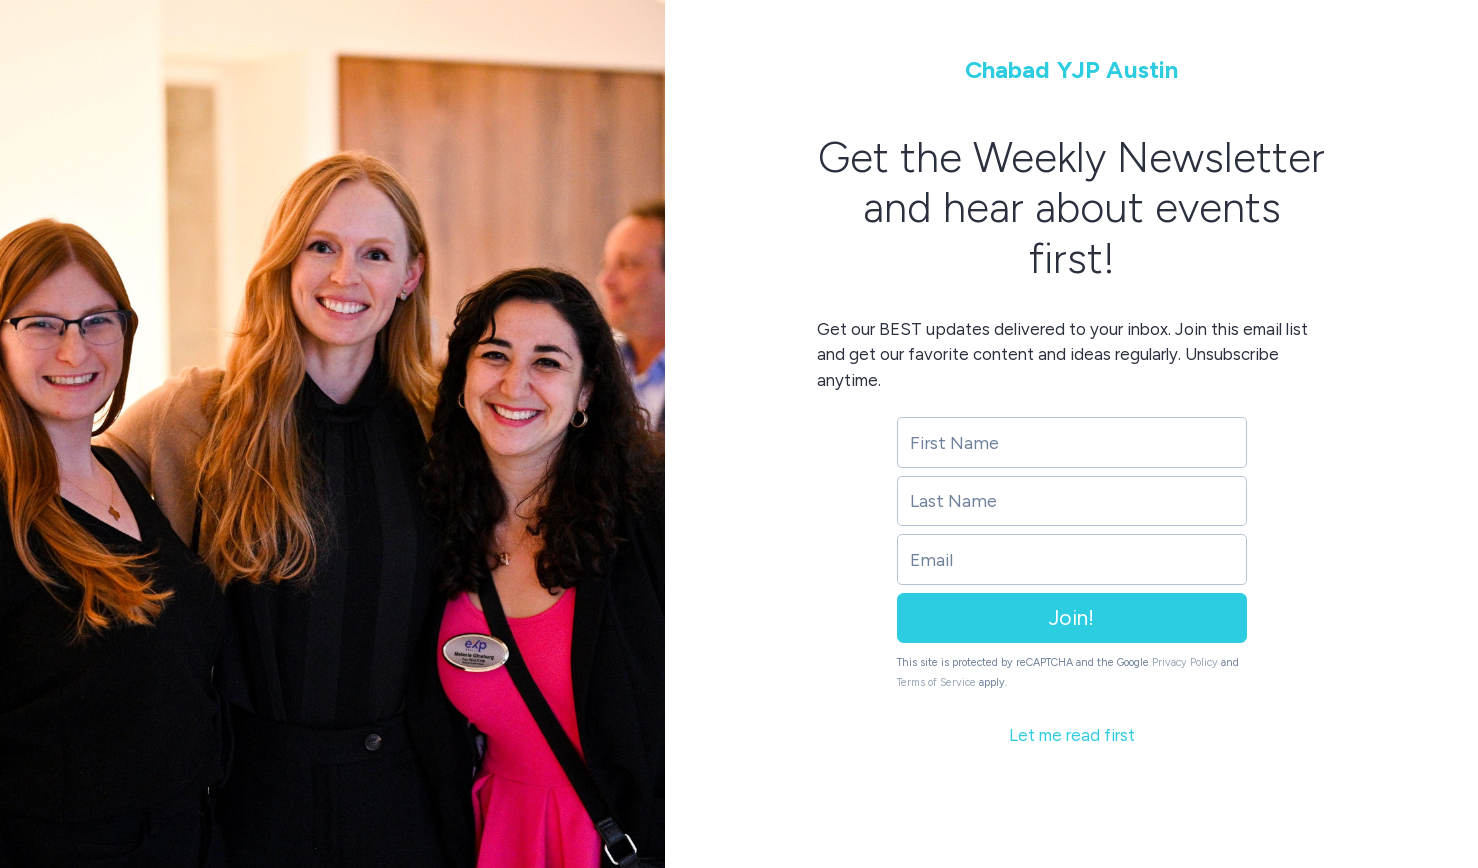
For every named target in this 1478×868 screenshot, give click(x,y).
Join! (1071, 617)
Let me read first (1072, 735)
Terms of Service (936, 682)
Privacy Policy (1185, 662)
